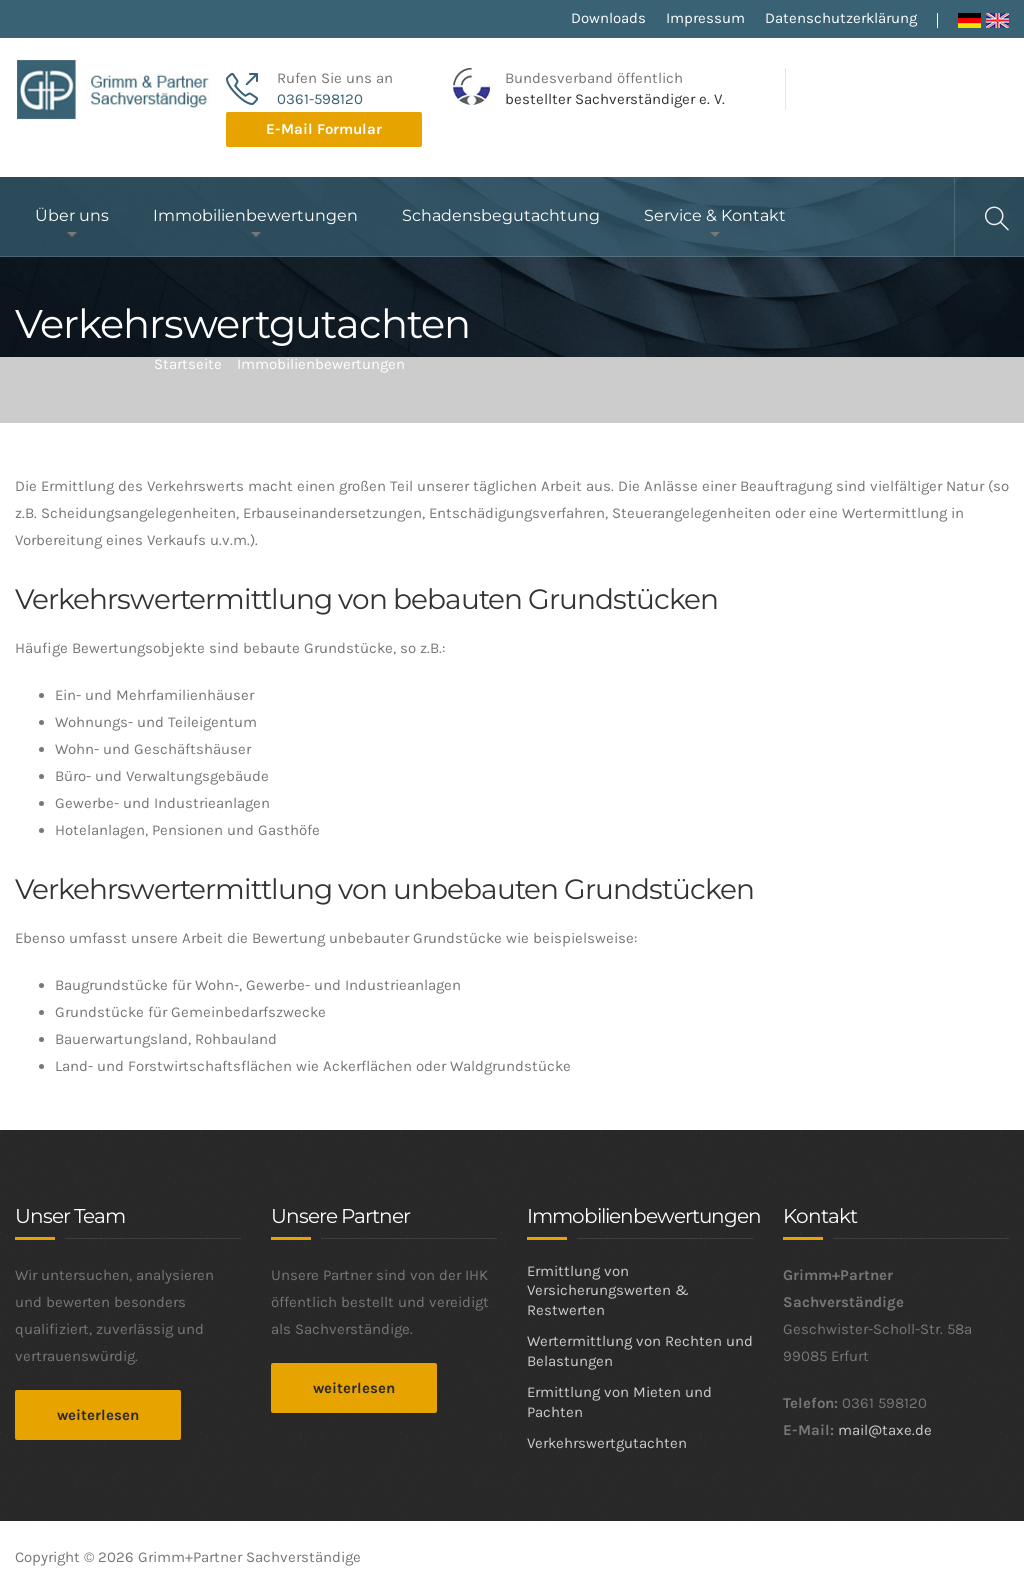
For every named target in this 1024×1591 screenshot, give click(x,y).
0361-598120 (320, 99)
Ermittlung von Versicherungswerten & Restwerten (608, 1290)
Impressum (705, 18)
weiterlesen (98, 1415)
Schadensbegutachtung (501, 215)
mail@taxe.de (885, 1430)
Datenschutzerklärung (841, 18)
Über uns (72, 215)
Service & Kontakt (715, 215)
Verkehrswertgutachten (607, 1443)
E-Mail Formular (324, 129)
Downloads (608, 18)
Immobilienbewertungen (255, 215)
